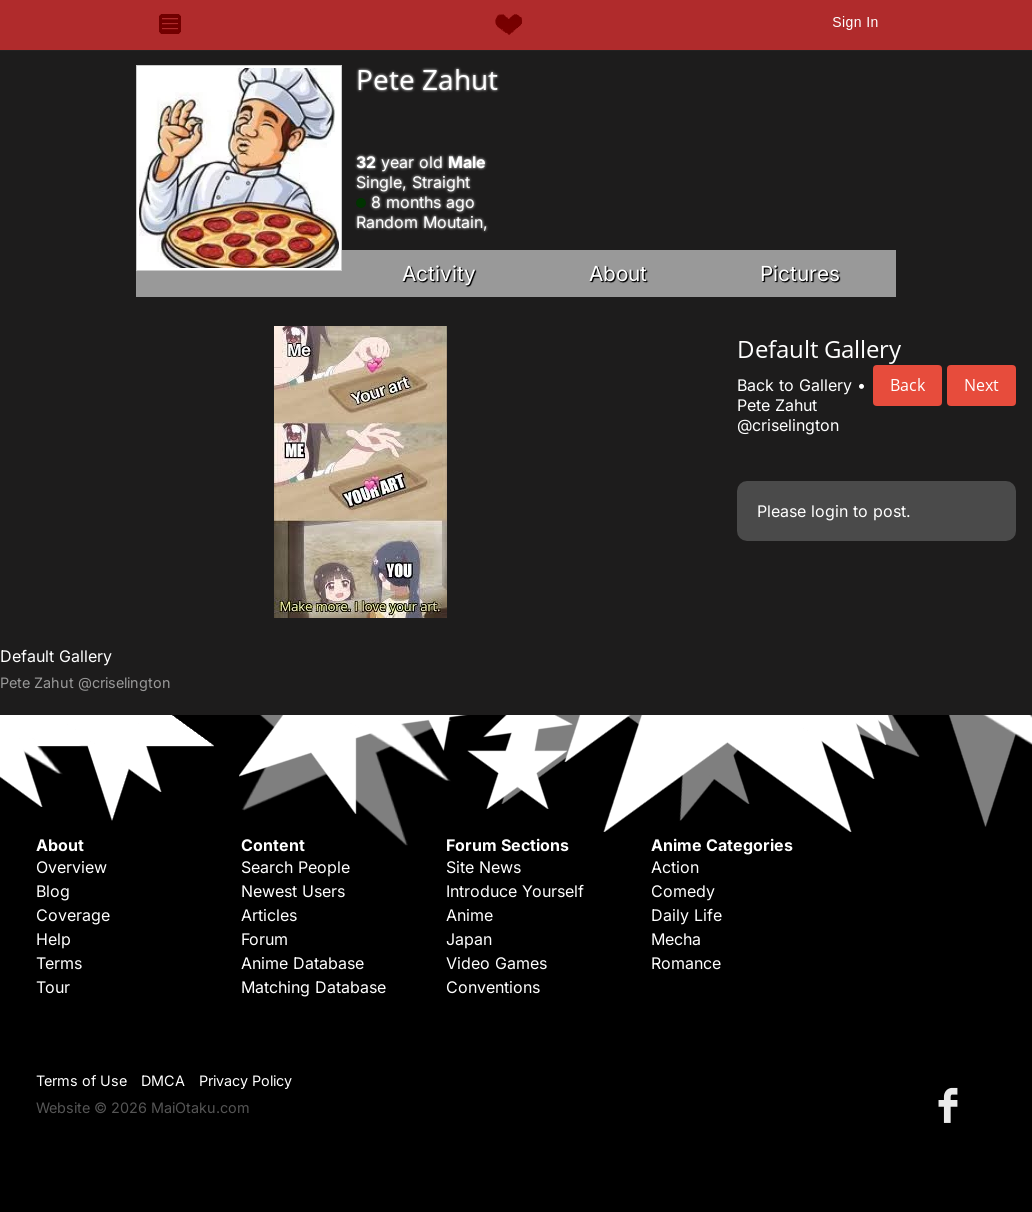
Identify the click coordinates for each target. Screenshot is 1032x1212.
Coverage (73, 915)
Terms (59, 963)
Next (981, 385)
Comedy (683, 891)
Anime (469, 915)
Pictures (800, 273)
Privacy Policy (245, 1080)
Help (53, 939)
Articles (269, 915)
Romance (686, 963)
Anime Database (302, 963)
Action (675, 867)
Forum (264, 939)
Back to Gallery (794, 385)
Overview (71, 867)
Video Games (496, 963)
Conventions (493, 987)
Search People (295, 867)
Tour (53, 987)
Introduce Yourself (515, 891)
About (618, 273)
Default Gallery (56, 656)
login (829, 511)
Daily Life (686, 915)
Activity (439, 273)
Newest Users (293, 891)
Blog (53, 891)
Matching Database (313, 987)
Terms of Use (81, 1080)
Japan (469, 939)
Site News (483, 867)
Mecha (676, 939)
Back (907, 385)
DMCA (163, 1080)
